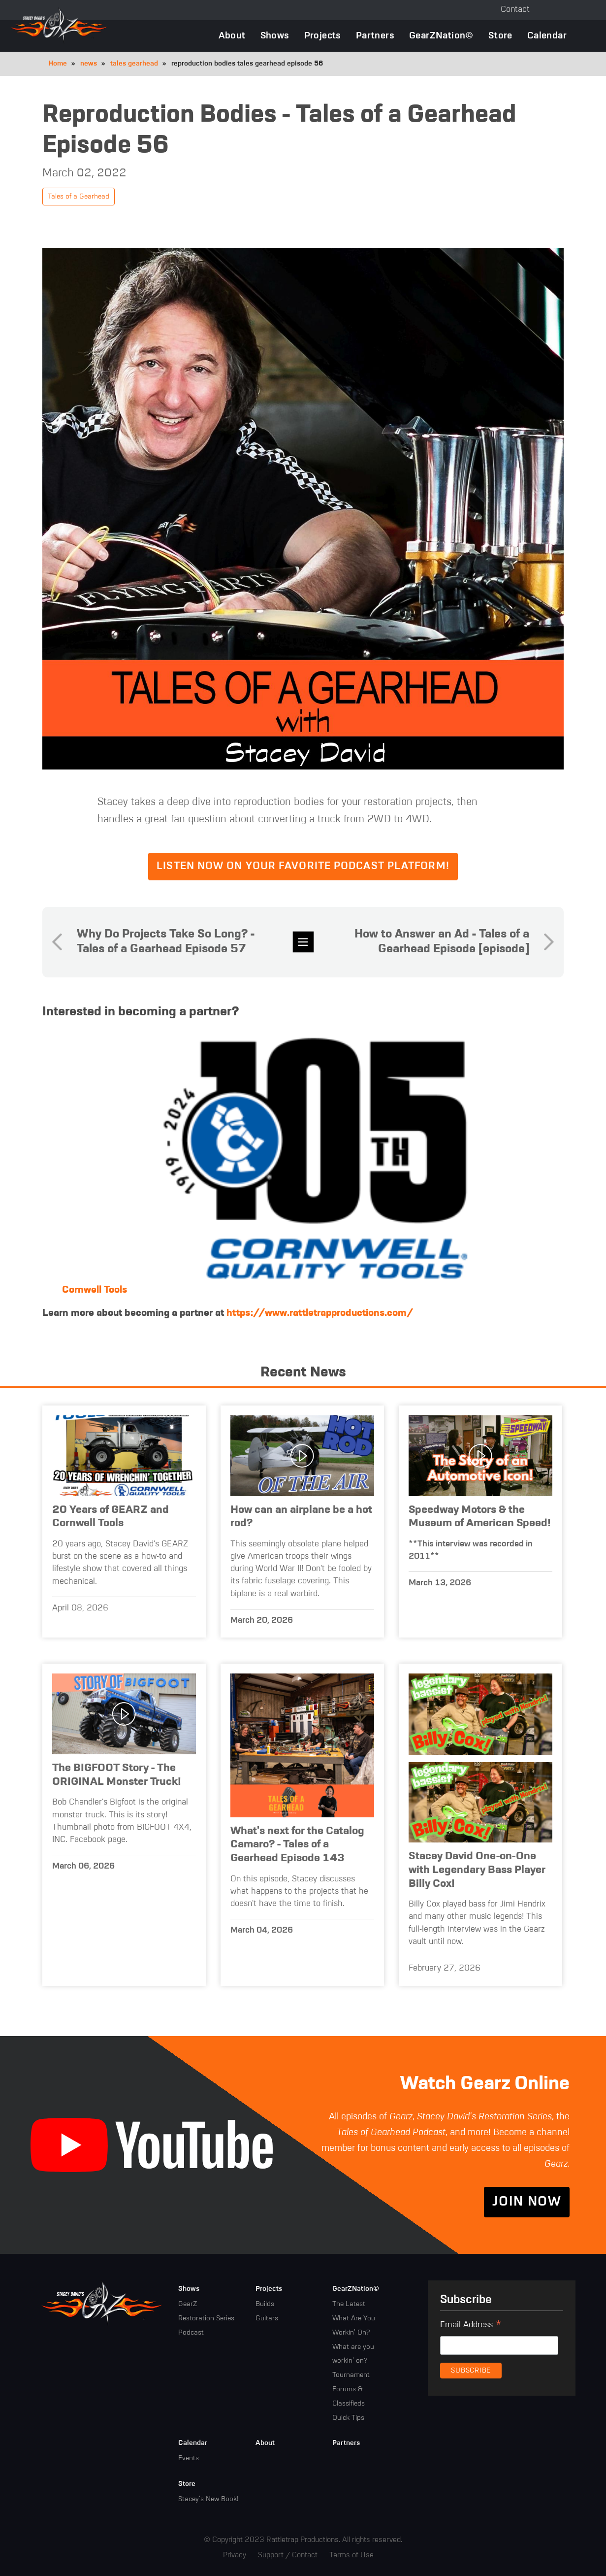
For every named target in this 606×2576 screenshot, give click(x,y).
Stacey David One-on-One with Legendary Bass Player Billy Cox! (477, 1870)
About (232, 35)
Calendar (547, 35)
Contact (515, 9)
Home (57, 63)
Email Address (471, 2326)
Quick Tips (348, 2417)
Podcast (191, 2332)
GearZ (187, 2304)
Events (188, 2458)
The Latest (348, 2304)
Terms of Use (351, 2555)
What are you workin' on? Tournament (353, 2361)
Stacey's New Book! (208, 2499)
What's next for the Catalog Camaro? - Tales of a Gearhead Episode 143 (297, 1845)
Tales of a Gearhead (78, 196)
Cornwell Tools (94, 1290)
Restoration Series (206, 2318)
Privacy (234, 2555)
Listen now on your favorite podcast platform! (303, 866)
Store (500, 35)
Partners (375, 35)
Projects (322, 35)
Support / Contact (288, 2555)
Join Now (526, 2202)
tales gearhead (134, 63)
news (88, 63)
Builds (264, 2304)
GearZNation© (441, 35)
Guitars (266, 2318)
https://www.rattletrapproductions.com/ (319, 1313)
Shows (274, 35)
